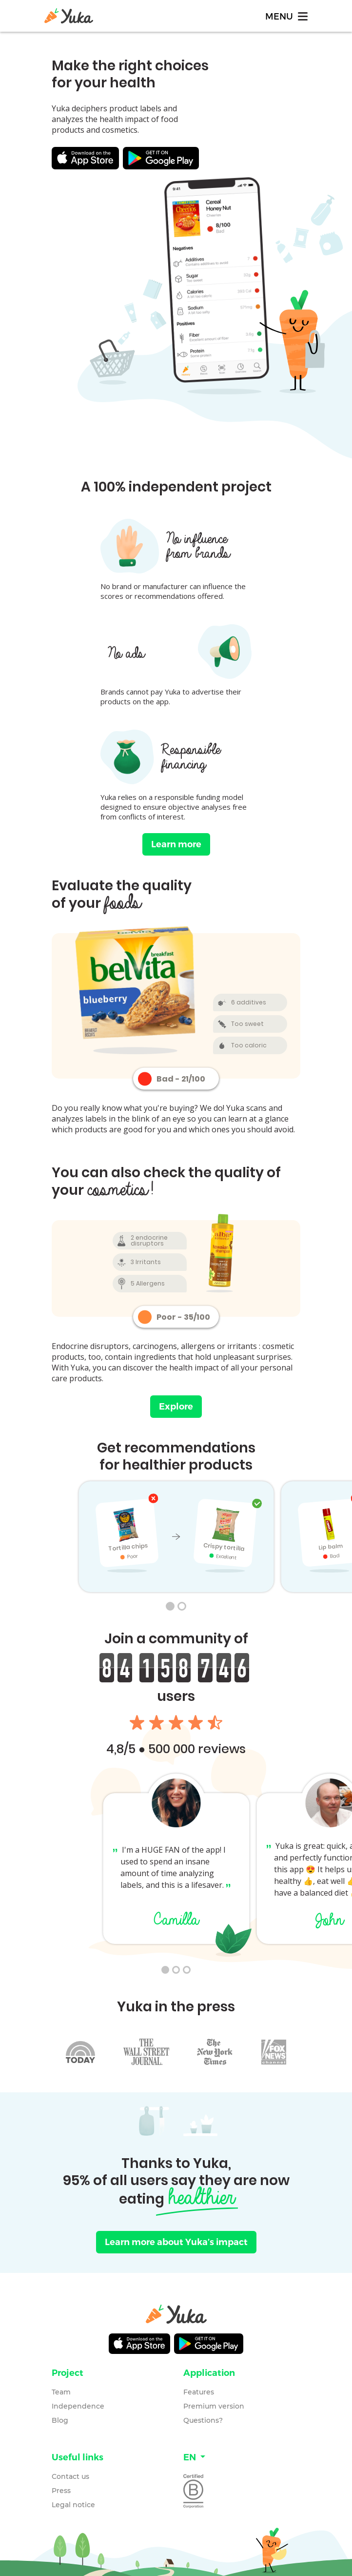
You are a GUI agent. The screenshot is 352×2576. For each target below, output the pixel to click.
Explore (176, 1406)
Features (198, 2392)
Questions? (203, 2420)
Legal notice (73, 2504)
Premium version (213, 2406)
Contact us (70, 2476)
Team (61, 2392)
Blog (60, 2420)
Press (61, 2490)
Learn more (176, 844)
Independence (78, 2406)
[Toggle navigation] (286, 16)
